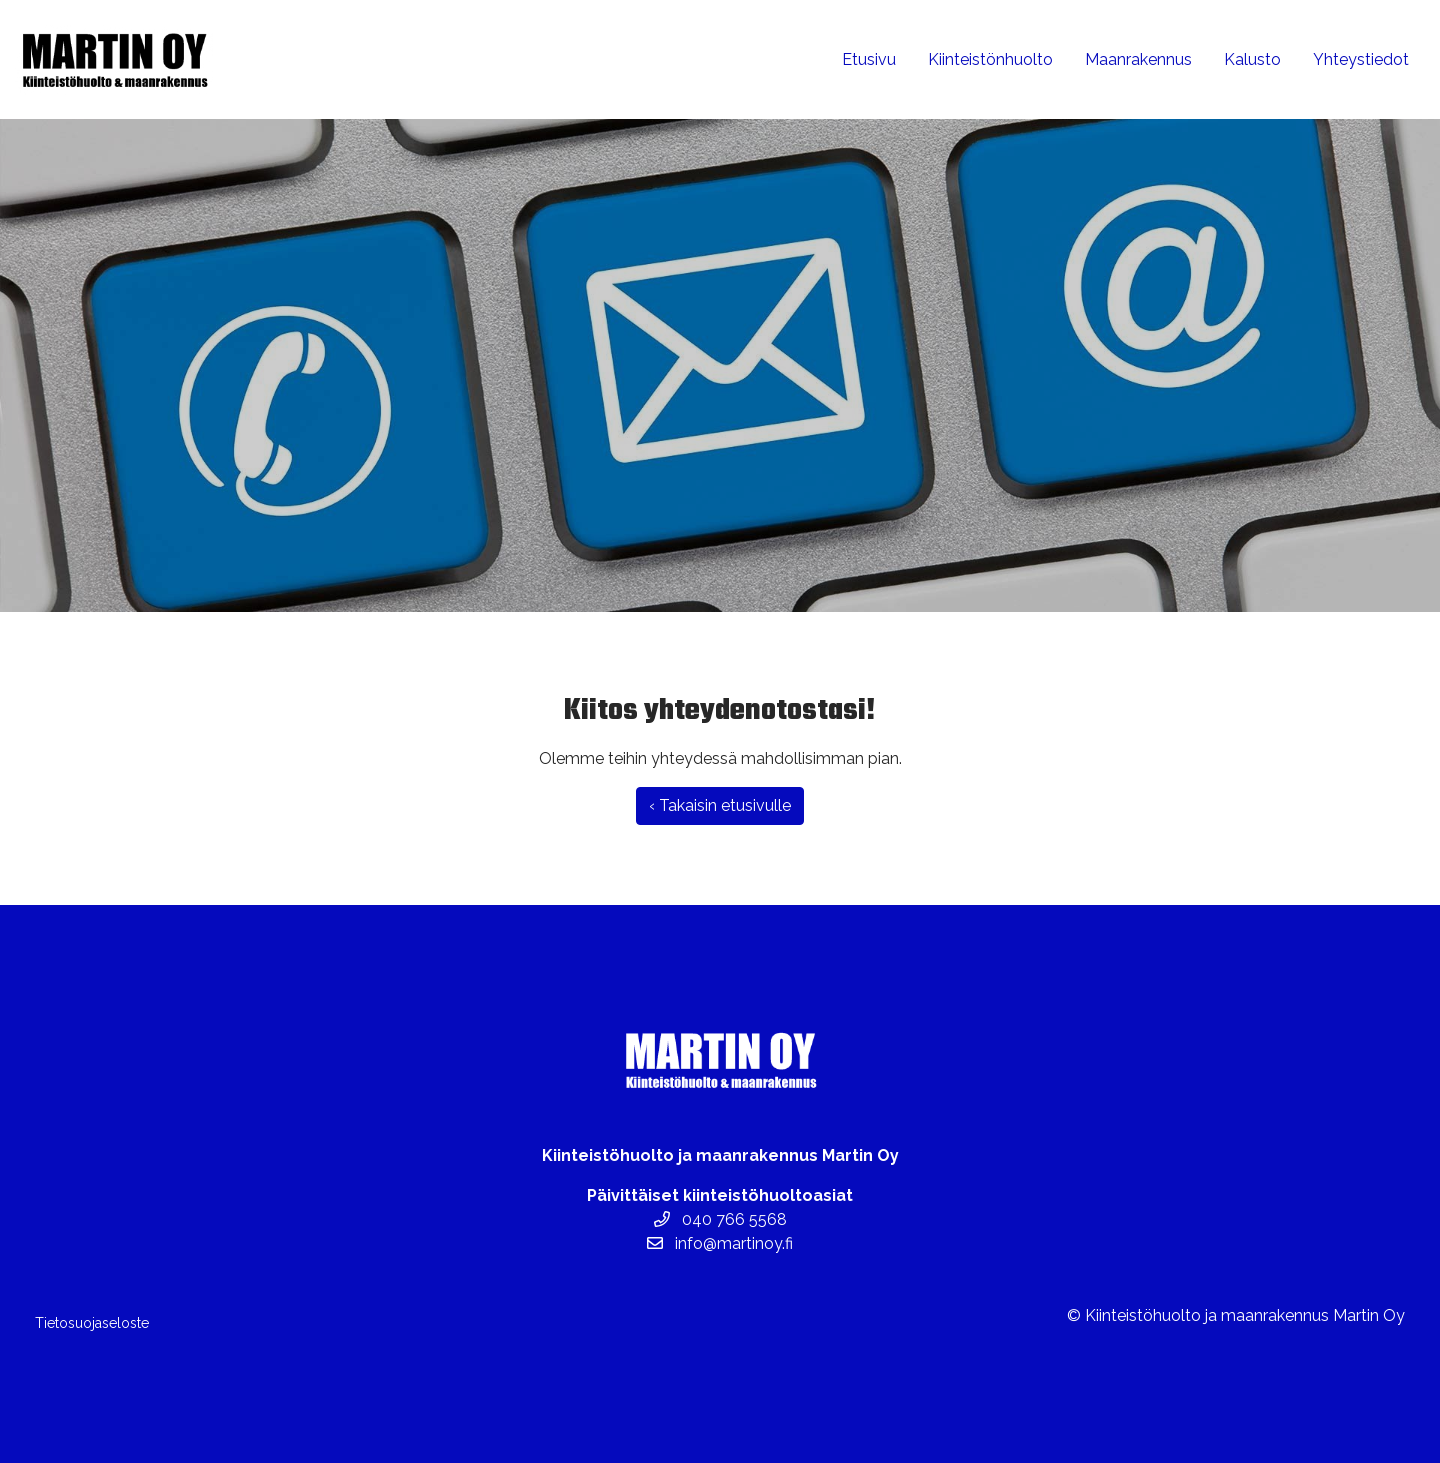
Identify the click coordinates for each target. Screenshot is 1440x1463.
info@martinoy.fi (720, 1243)
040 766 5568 (720, 1219)
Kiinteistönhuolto (990, 59)
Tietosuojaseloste (92, 1323)
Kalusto (1252, 59)
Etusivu (869, 59)
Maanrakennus (1138, 59)
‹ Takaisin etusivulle (720, 805)
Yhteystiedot (1361, 59)
